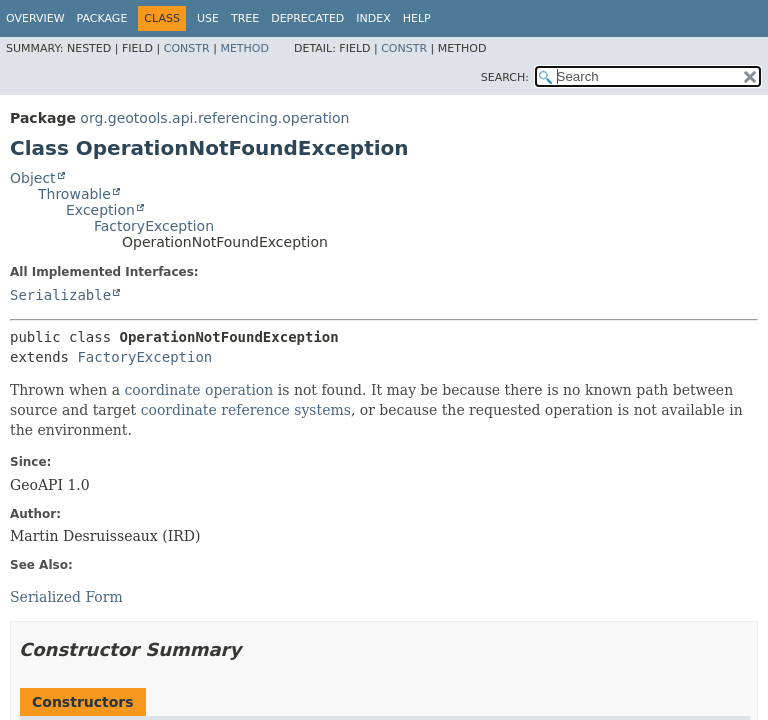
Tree (245, 18)
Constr (187, 48)
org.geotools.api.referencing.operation (214, 118)
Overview (35, 18)
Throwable (74, 194)
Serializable (60, 295)
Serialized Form (66, 597)
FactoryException (154, 226)
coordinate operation (198, 390)
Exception (100, 210)
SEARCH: (505, 77)
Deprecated (307, 18)
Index (373, 18)
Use (208, 18)
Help (417, 18)
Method (244, 48)
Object (33, 178)
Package (102, 18)
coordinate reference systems (246, 410)
